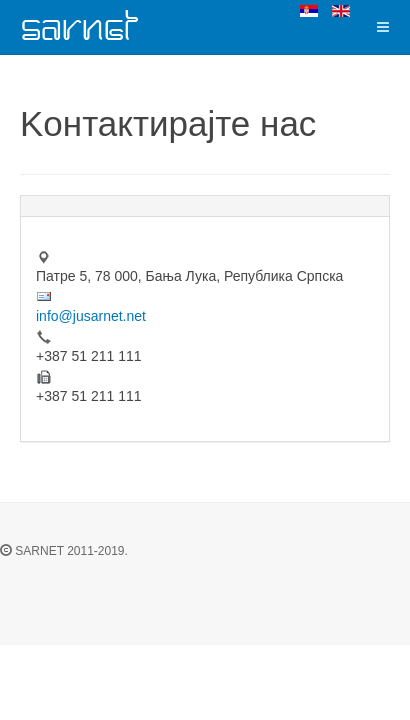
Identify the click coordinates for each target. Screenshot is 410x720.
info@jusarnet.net (91, 316)
